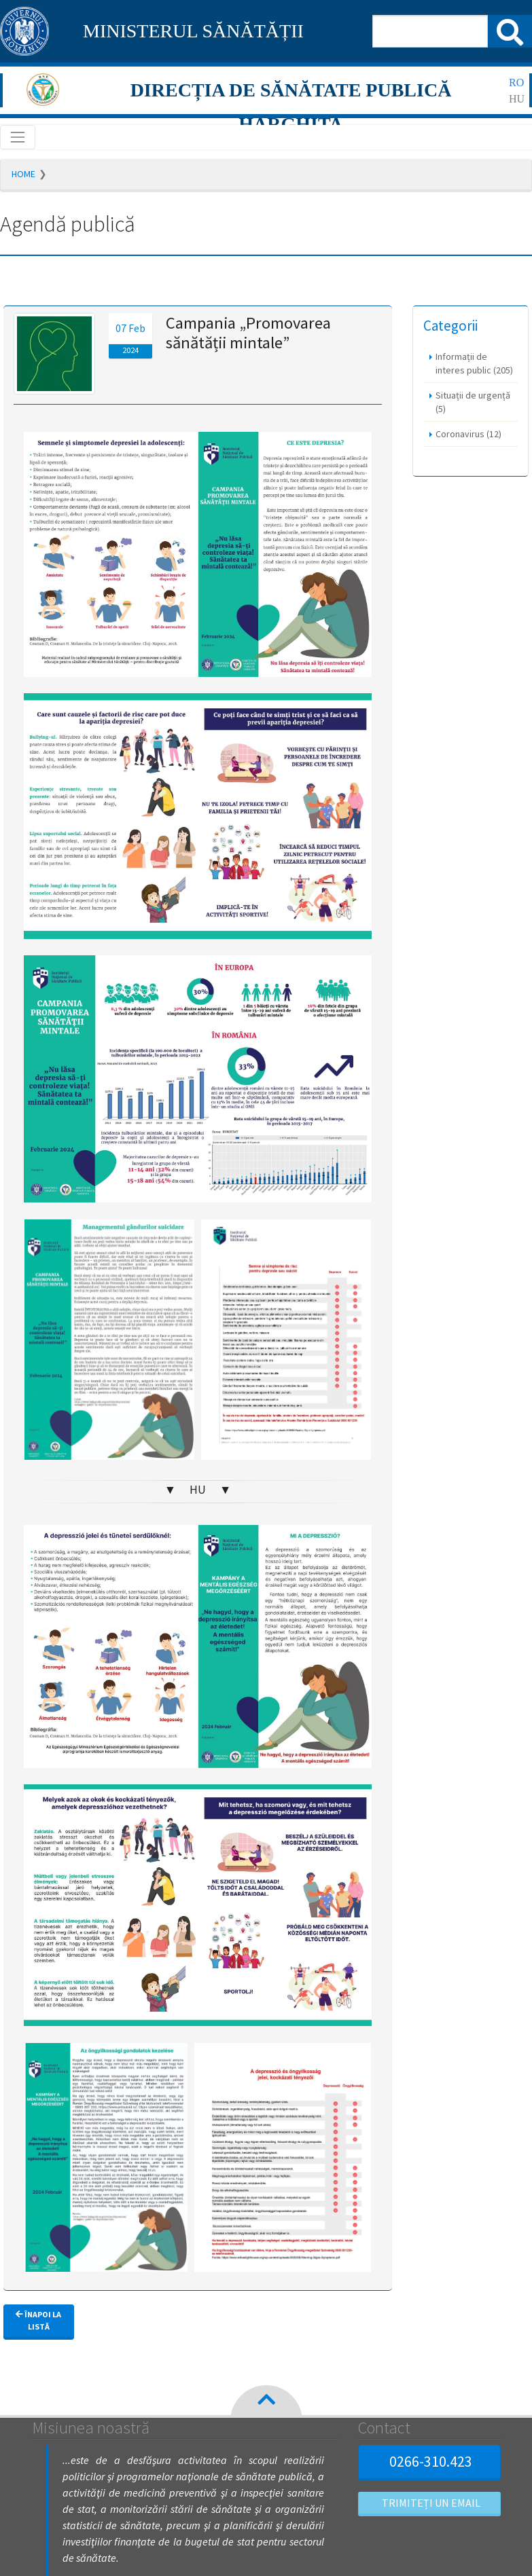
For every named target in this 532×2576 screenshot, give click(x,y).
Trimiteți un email (429, 2502)
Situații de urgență (473, 402)
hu (517, 99)
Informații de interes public (474, 363)
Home (23, 174)
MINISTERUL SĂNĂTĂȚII (193, 30)
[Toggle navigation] (17, 137)
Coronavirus (468, 434)
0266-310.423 (429, 2461)
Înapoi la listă (38, 2320)
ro (516, 82)
